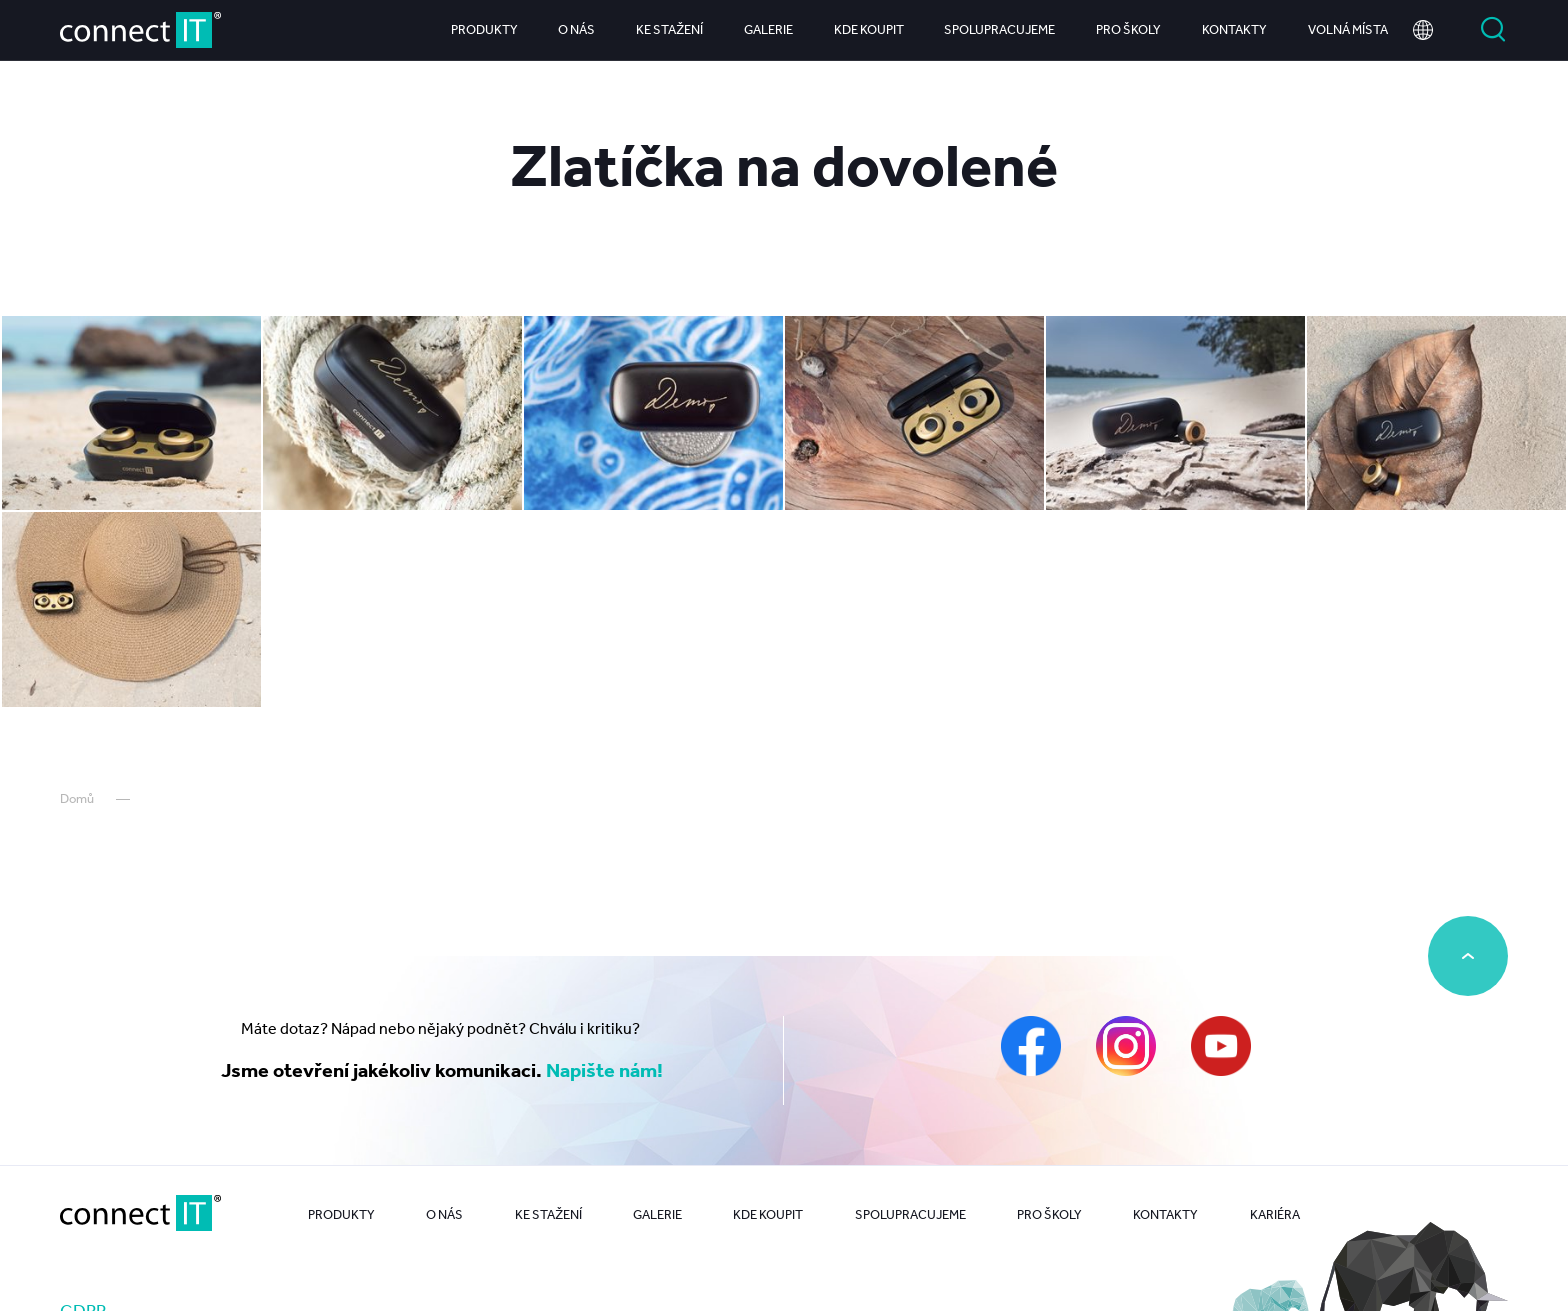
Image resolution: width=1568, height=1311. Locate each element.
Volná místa (1348, 29)
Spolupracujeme (999, 29)
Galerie (768, 29)
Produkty (484, 29)
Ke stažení (669, 29)
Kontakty (1234, 29)
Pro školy (1128, 29)
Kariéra (1275, 1214)
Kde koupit (869, 29)
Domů (77, 798)
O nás (576, 29)
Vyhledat (1493, 30)
